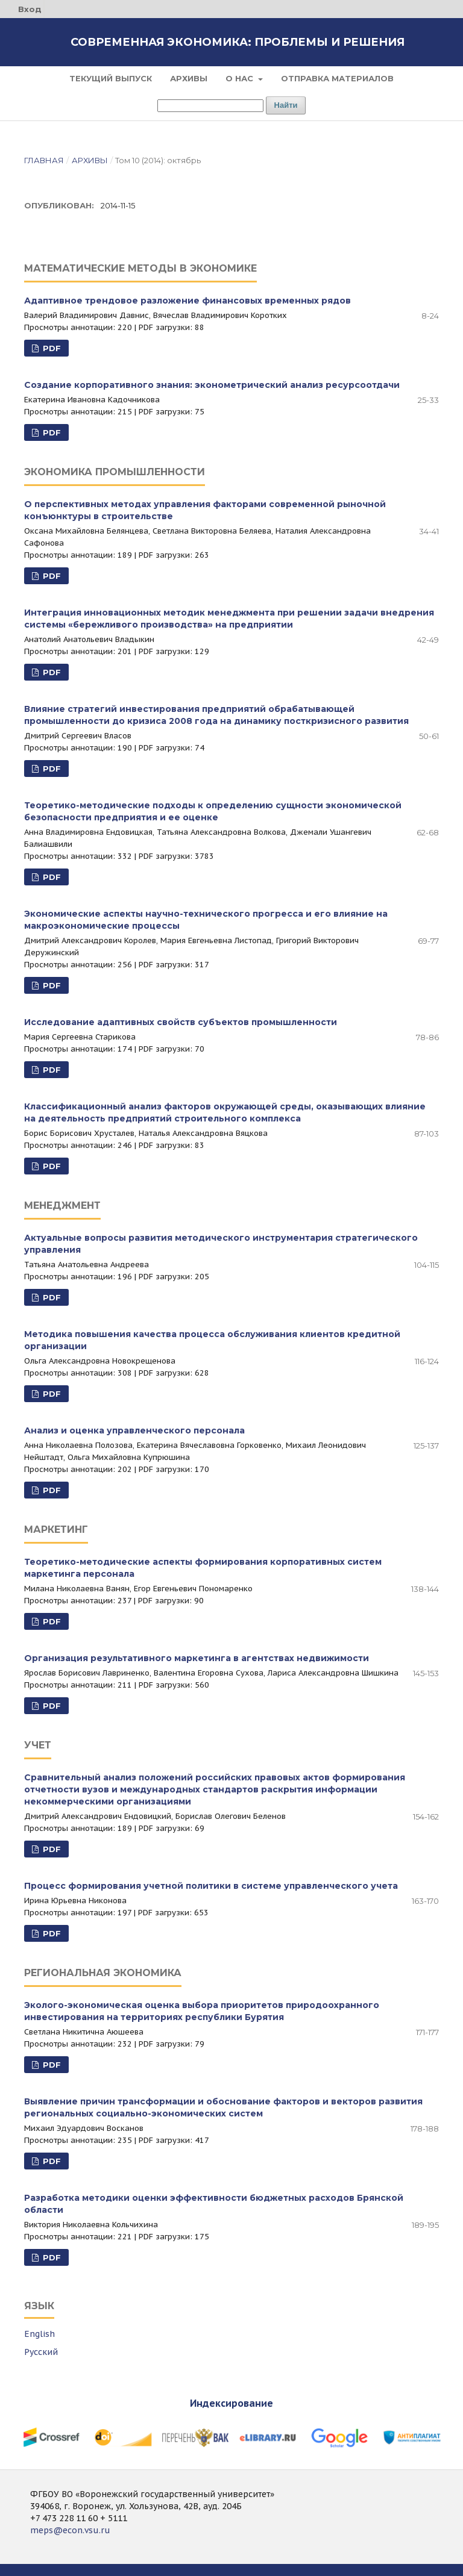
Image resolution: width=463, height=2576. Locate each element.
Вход (30, 9)
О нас (240, 78)
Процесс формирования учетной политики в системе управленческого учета (211, 1885)
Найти (286, 105)
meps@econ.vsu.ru (70, 2530)
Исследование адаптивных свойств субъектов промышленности (180, 1022)
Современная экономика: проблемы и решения (238, 42)
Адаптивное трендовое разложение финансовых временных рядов (187, 300)
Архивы (188, 78)
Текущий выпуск (110, 78)
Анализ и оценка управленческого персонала (134, 1430)
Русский (41, 2352)
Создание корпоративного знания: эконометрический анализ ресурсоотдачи (212, 384)
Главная (44, 160)
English (39, 2333)
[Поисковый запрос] (210, 105)
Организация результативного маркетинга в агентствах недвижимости (196, 1658)
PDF (50, 348)
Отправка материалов (337, 78)
